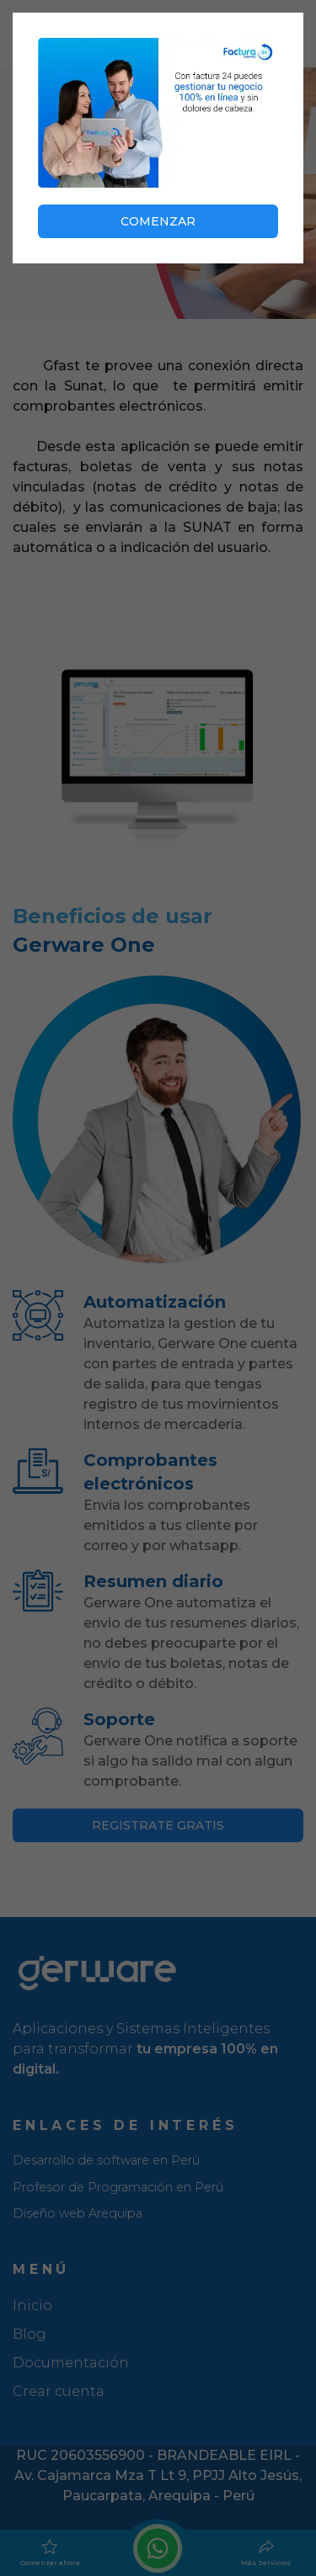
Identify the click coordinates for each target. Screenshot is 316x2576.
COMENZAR (158, 221)
